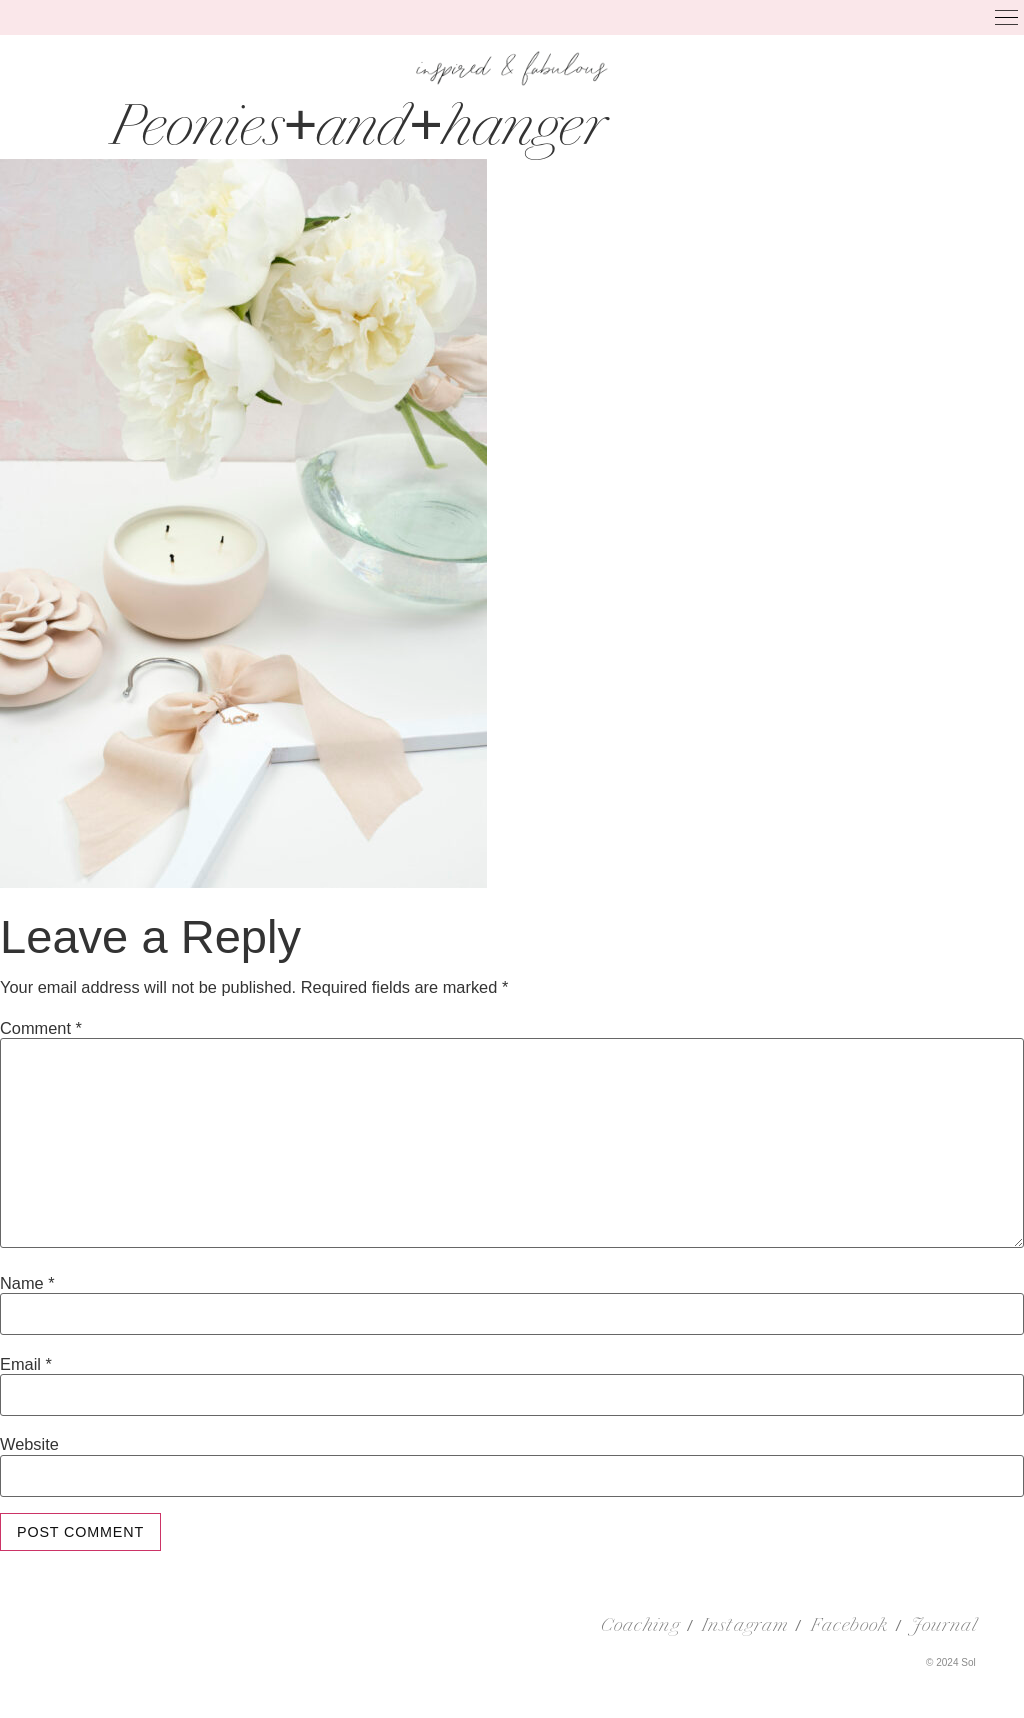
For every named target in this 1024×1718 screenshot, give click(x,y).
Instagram (745, 1627)
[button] (1007, 19)
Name (27, 1283)
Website (29, 1444)
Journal (945, 1627)
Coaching (640, 1627)
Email (26, 1364)
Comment (41, 1028)
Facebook (850, 1627)
